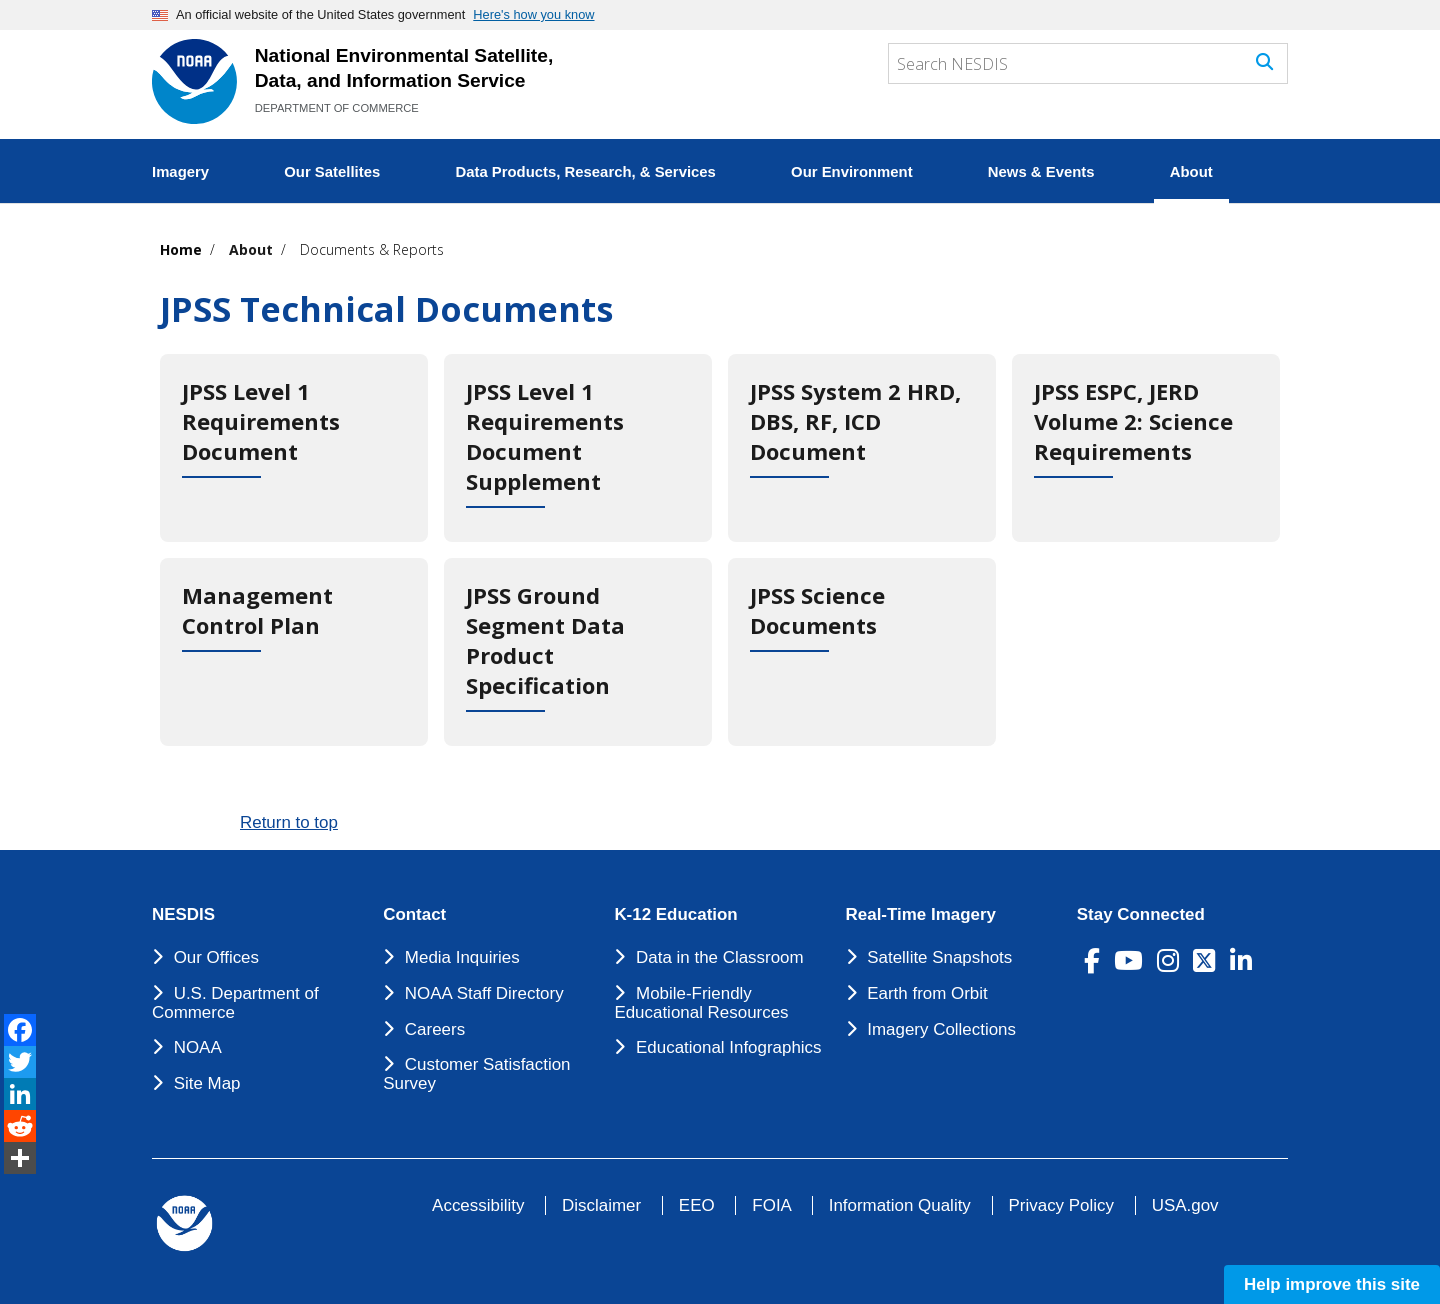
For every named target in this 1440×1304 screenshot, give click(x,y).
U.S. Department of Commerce (235, 1003)
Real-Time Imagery (921, 915)
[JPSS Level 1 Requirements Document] (294, 448)
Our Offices (216, 957)
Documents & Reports (372, 249)
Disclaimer (601, 1205)
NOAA (198, 1047)
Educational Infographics (729, 1047)
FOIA (771, 1205)
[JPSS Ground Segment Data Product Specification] (578, 652)
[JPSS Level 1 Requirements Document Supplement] (578, 448)
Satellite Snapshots (939, 957)
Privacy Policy (1061, 1205)
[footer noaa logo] (184, 1223)
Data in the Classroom (720, 957)
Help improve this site (1332, 1284)
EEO (697, 1205)
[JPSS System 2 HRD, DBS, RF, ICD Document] (862, 448)
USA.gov (1185, 1205)
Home (181, 249)
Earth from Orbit (927, 993)
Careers (435, 1029)
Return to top (289, 822)
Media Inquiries (462, 957)
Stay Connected (1141, 915)
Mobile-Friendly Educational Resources (701, 1003)
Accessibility (478, 1205)
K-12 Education (675, 915)
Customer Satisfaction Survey (476, 1074)
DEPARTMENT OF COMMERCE (337, 108)
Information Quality (900, 1205)
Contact (414, 915)
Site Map (207, 1083)
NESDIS (183, 915)
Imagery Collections (941, 1029)
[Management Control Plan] (294, 652)
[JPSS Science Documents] (862, 652)
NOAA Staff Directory (484, 993)
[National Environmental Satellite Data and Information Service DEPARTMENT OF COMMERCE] (194, 81)
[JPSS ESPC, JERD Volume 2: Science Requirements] (1146, 448)
